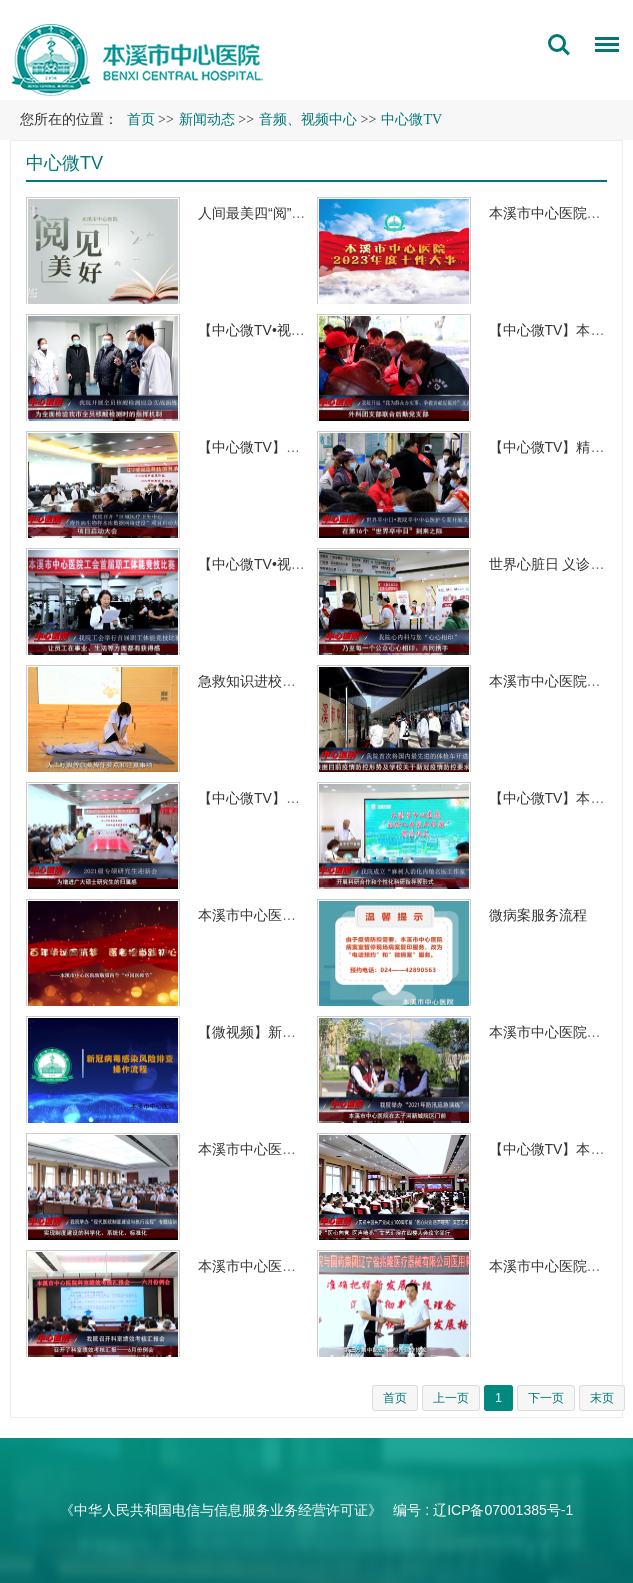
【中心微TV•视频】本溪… (279, 330)
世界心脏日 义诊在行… (561, 564)
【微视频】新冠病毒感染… (282, 1032)
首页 (141, 119)
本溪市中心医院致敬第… (275, 915)
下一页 (546, 1398)
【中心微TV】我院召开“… (279, 447)
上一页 (451, 1398)
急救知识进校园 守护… (270, 681)
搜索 (559, 45)
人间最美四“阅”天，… (265, 213)
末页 (602, 1398)
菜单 (602, 48)
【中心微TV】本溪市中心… (284, 798)
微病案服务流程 (538, 915)
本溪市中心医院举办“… (270, 1149)
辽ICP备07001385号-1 (503, 1510)
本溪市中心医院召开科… (275, 1266)
